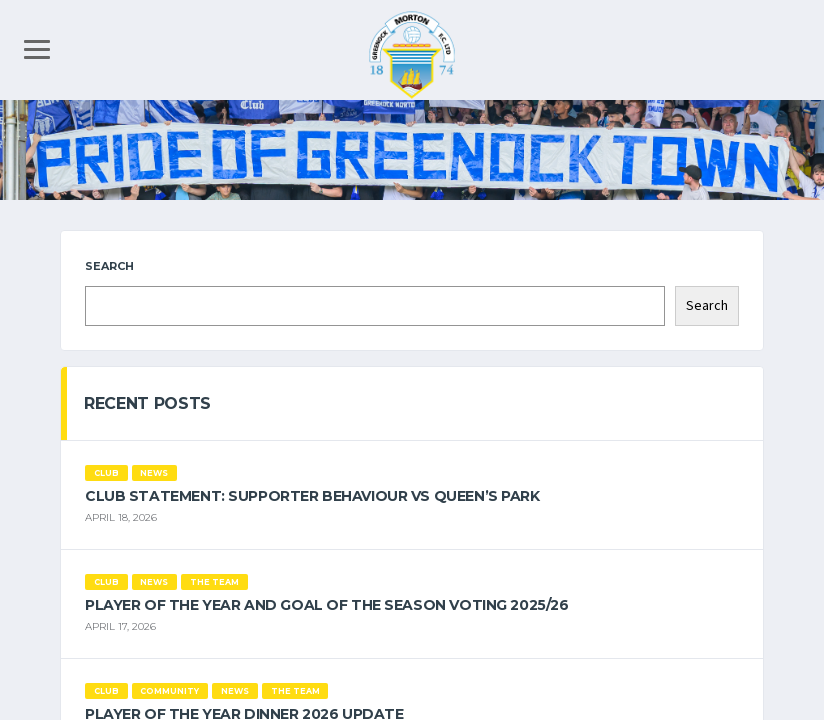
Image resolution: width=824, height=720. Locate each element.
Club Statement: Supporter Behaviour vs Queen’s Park (312, 496)
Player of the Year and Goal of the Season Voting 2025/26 (326, 605)
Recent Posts (147, 403)
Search (109, 266)
